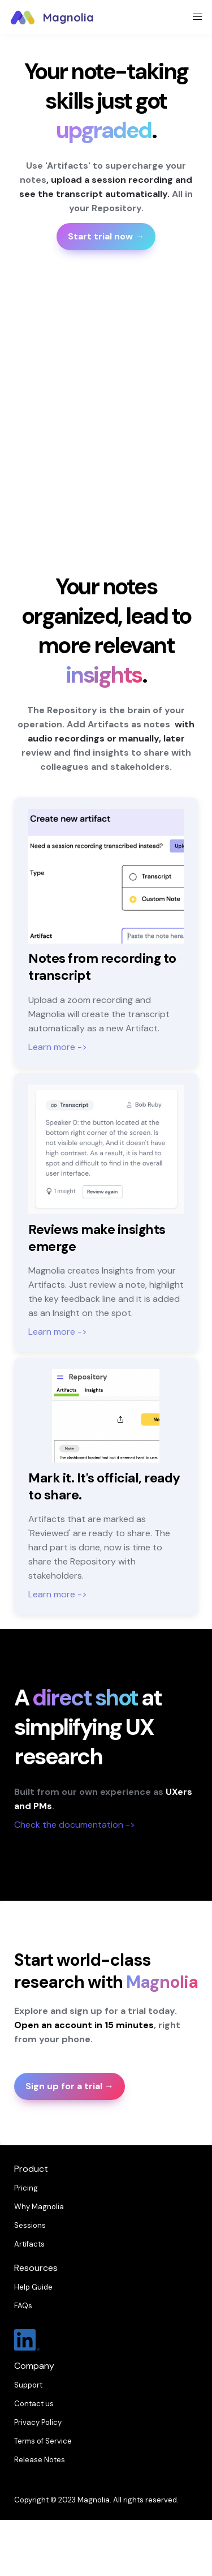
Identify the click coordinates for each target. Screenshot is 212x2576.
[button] (23, 17)
